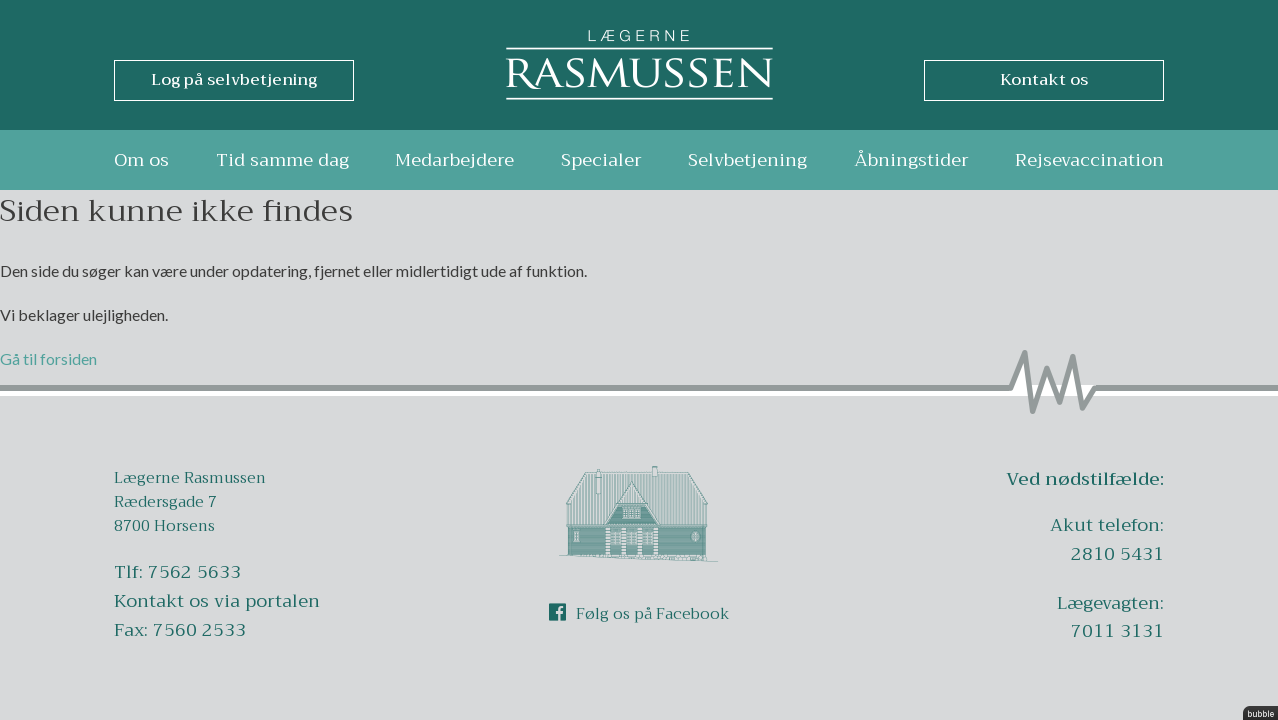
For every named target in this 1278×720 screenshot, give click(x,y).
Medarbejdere (454, 160)
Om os (141, 160)
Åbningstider (911, 160)
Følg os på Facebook (639, 614)
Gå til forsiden (48, 358)
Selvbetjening (747, 160)
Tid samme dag (282, 160)
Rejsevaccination (1089, 160)
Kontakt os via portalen (217, 601)
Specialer (601, 160)
